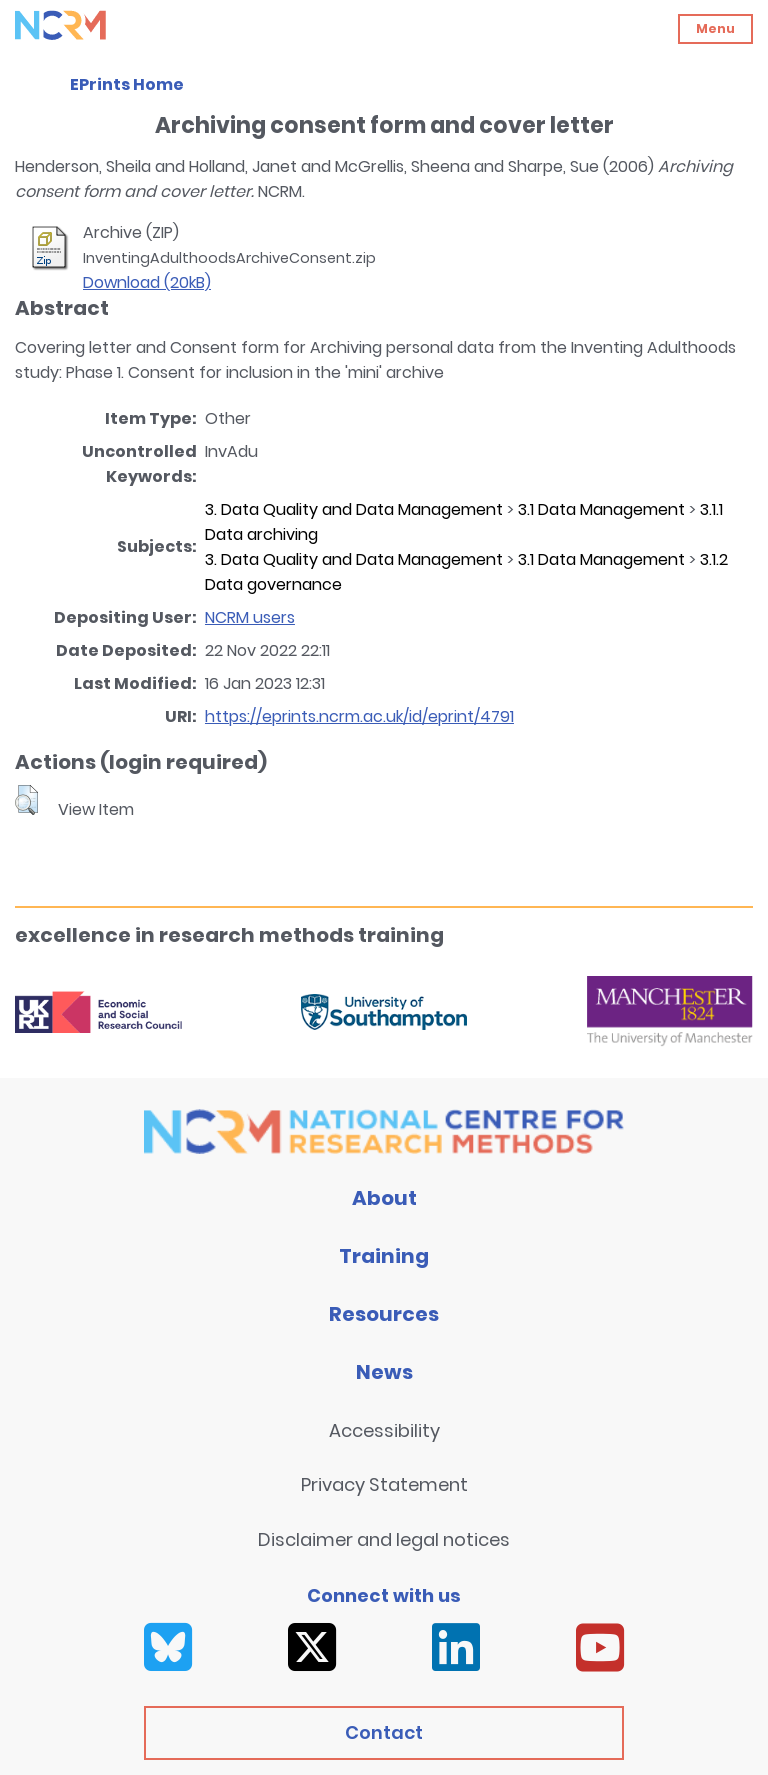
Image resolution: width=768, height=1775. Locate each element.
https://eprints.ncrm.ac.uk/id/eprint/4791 (359, 716)
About (384, 1198)
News (384, 1372)
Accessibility (384, 1430)
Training (384, 1256)
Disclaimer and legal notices (384, 1539)
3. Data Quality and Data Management (354, 509)
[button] (26, 800)
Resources (384, 1314)
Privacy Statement (384, 1484)
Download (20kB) (147, 282)
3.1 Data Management (601, 509)
